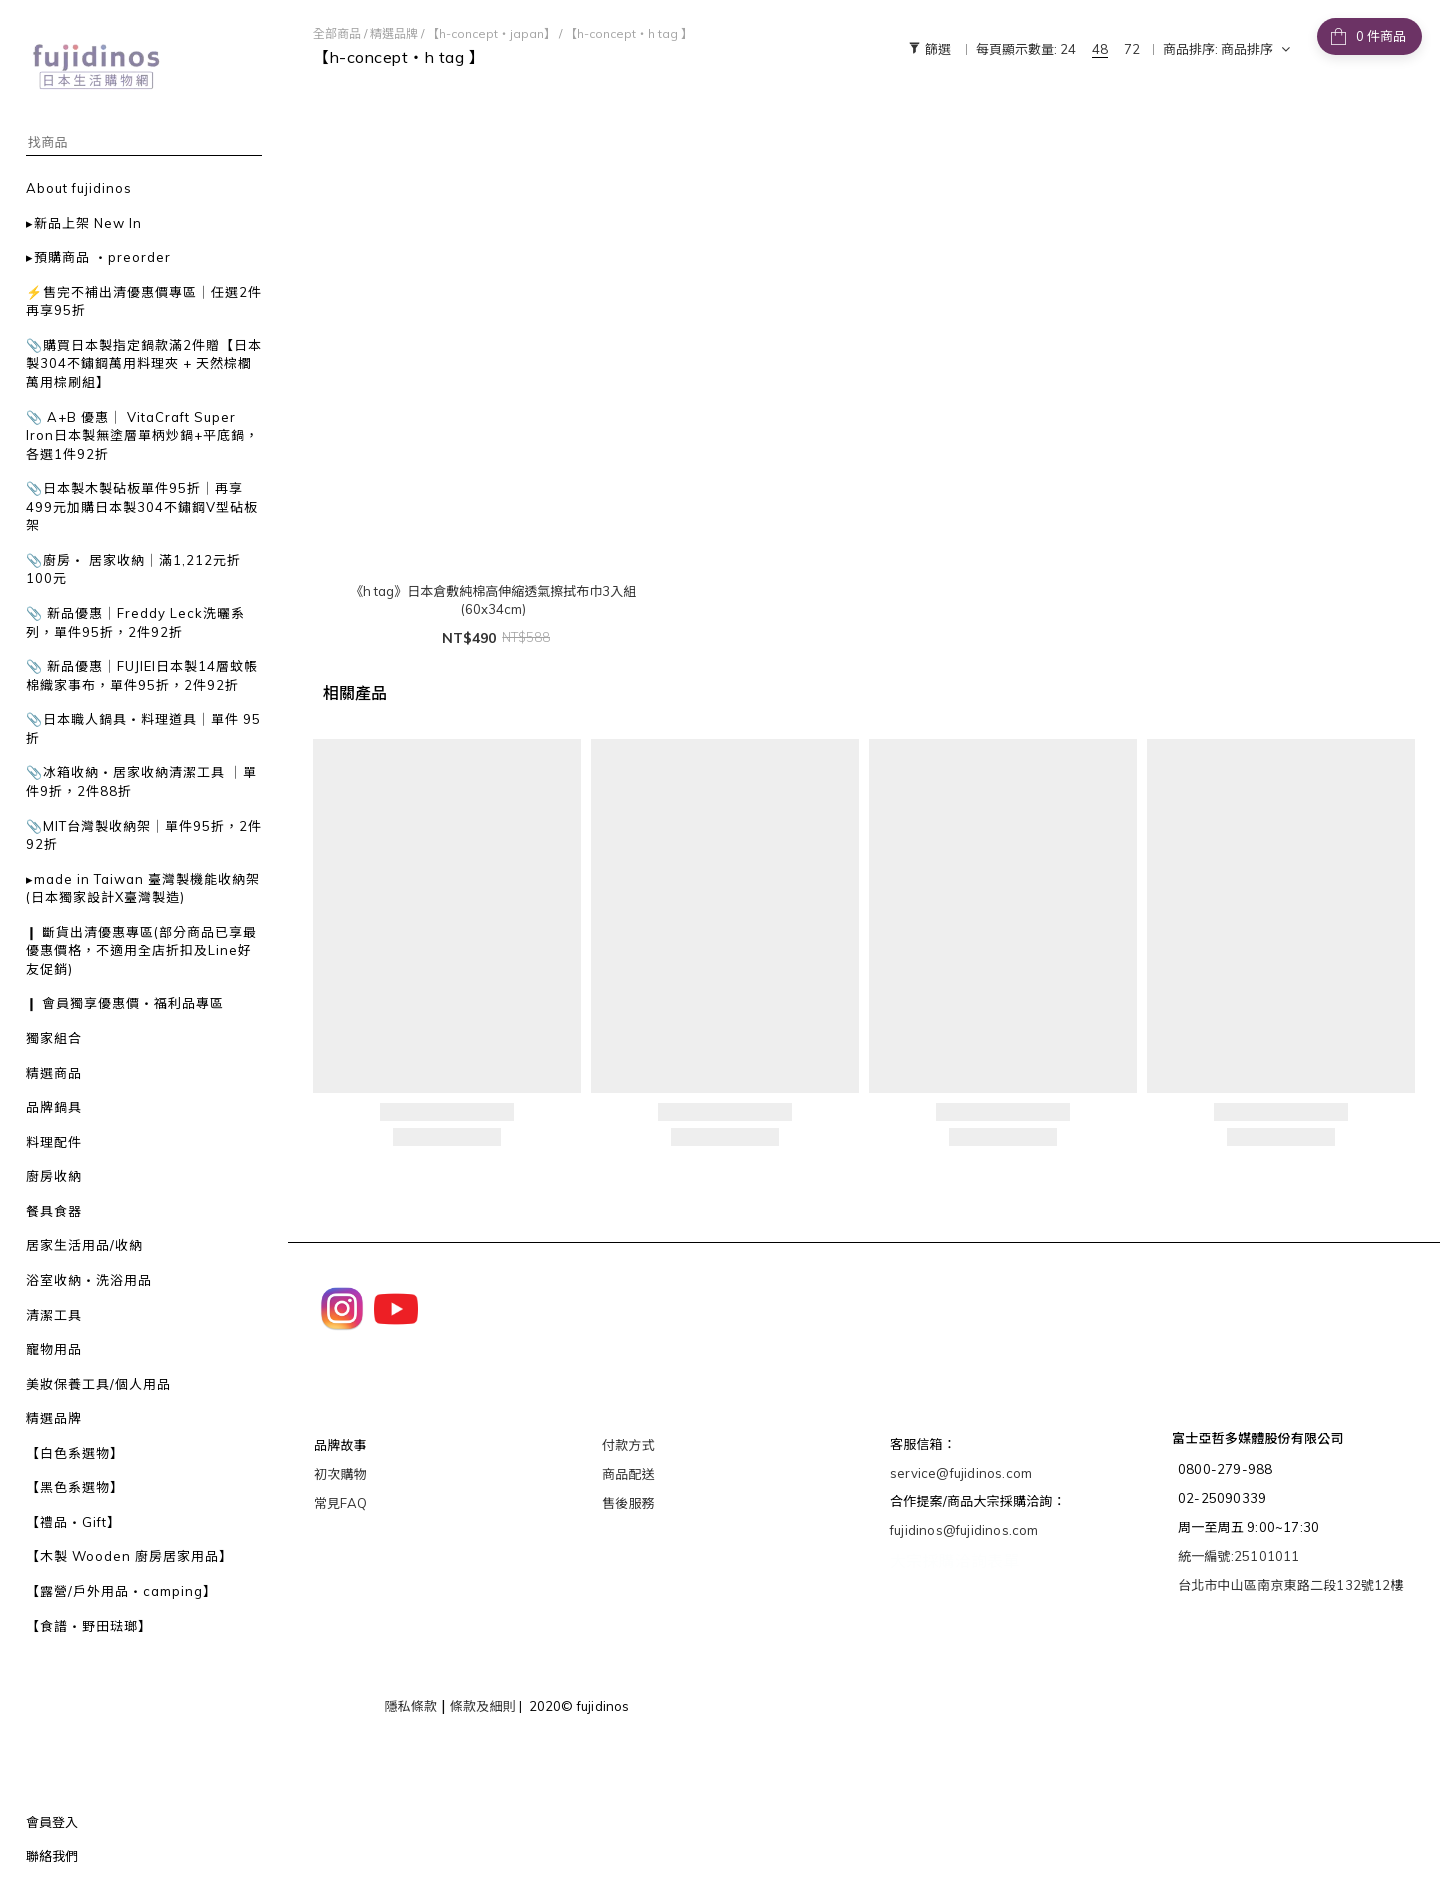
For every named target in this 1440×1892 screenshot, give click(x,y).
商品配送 (628, 1474)
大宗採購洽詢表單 (955, 1561)
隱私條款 (410, 1706)
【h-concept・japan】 (491, 33)
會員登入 (52, 1822)
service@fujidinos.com (961, 1473)
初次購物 (340, 1474)
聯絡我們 (52, 1856)
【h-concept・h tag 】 (629, 33)
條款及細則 (483, 1706)
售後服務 (628, 1503)
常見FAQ (340, 1503)
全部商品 (337, 33)
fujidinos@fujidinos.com (964, 1530)
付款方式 (628, 1445)
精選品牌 (394, 33)
